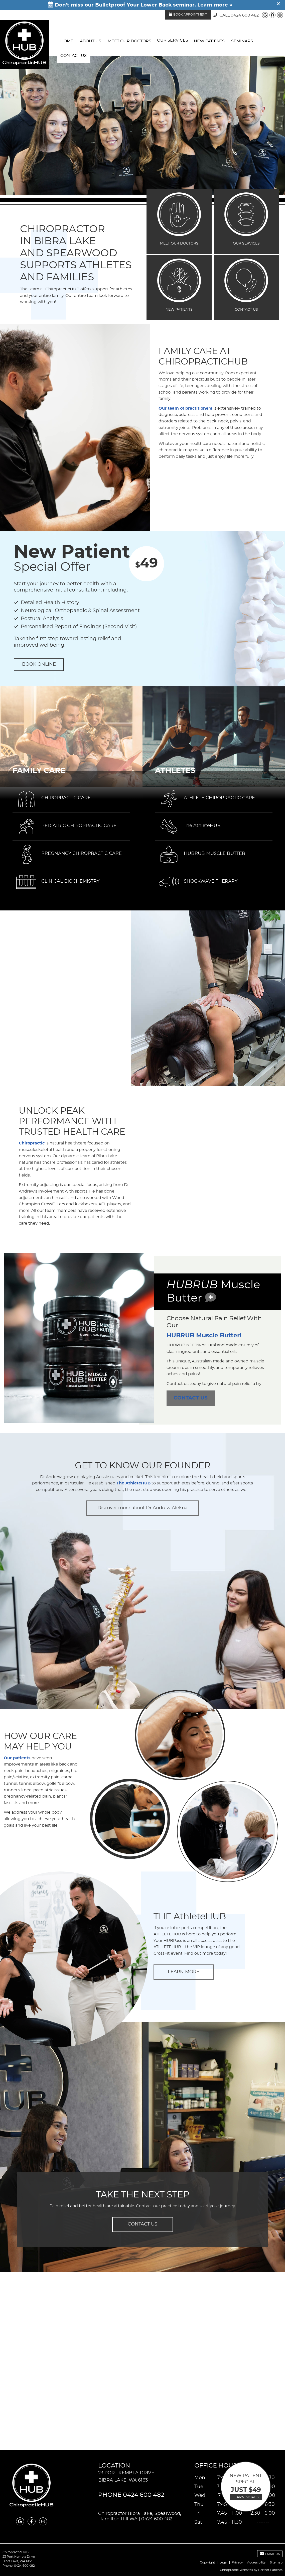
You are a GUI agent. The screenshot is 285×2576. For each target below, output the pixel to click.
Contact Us (73, 56)
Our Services (172, 40)
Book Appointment (188, 14)
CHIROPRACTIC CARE (66, 824)
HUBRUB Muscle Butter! (204, 1362)
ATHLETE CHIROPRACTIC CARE (219, 824)
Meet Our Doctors (129, 41)
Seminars (242, 41)
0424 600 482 (245, 15)
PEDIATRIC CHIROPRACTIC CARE (78, 852)
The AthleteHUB (202, 852)
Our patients (17, 1784)
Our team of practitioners (185, 434)
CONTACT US (191, 1423)
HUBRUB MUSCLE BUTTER (214, 879)
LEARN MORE (183, 1998)
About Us (90, 41)
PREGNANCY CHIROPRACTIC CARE (81, 879)
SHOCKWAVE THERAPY (210, 907)
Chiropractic (32, 1169)
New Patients (209, 41)
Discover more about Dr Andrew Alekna (142, 1534)
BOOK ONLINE (39, 690)
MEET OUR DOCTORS (179, 227)
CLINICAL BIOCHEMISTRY (70, 907)
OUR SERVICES (246, 227)
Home (66, 41)
